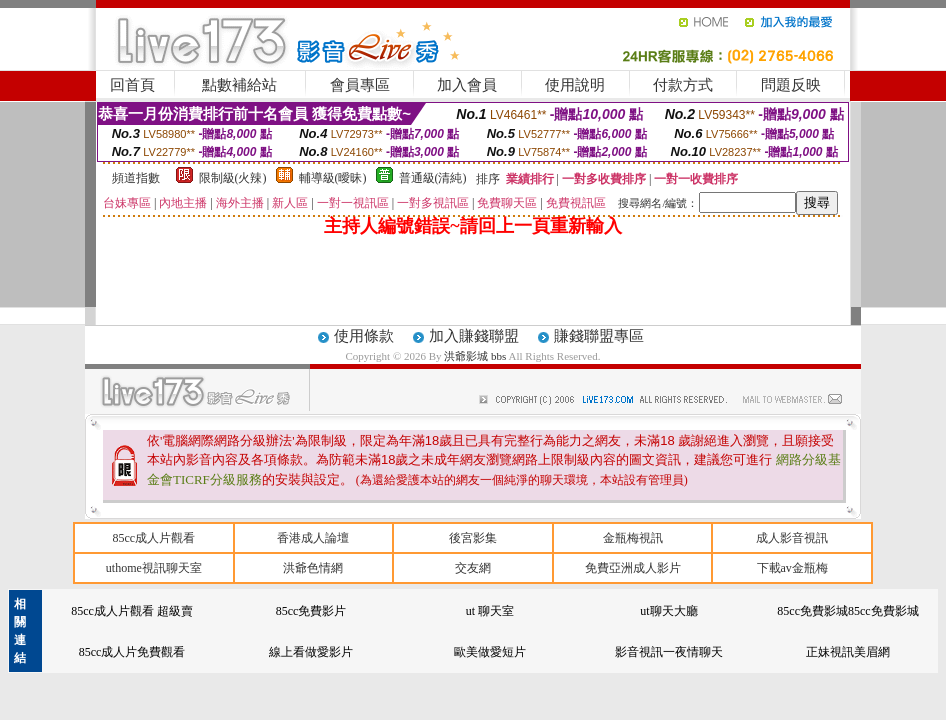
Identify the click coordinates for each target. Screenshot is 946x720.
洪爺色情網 (313, 568)
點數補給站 (239, 85)
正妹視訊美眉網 (848, 652)
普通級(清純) (433, 178)
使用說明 (575, 85)
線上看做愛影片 (311, 652)
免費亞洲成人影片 (633, 568)
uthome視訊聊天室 (154, 568)
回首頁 (132, 85)
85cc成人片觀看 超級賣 (132, 611)
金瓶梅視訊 (633, 538)
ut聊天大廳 (668, 611)
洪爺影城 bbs (476, 356)
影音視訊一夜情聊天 (669, 652)
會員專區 (360, 85)
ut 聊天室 (490, 611)
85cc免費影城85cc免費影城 (847, 611)
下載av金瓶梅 (792, 568)
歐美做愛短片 (490, 652)
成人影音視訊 (792, 538)
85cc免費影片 (311, 611)
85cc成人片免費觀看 (132, 652)
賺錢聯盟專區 (599, 336)
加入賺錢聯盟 (474, 336)
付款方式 (683, 85)
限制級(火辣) (233, 178)
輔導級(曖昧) (333, 178)
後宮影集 (473, 538)
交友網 (473, 568)
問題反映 (791, 85)
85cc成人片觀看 (153, 538)
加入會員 (467, 85)
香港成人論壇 (313, 538)
